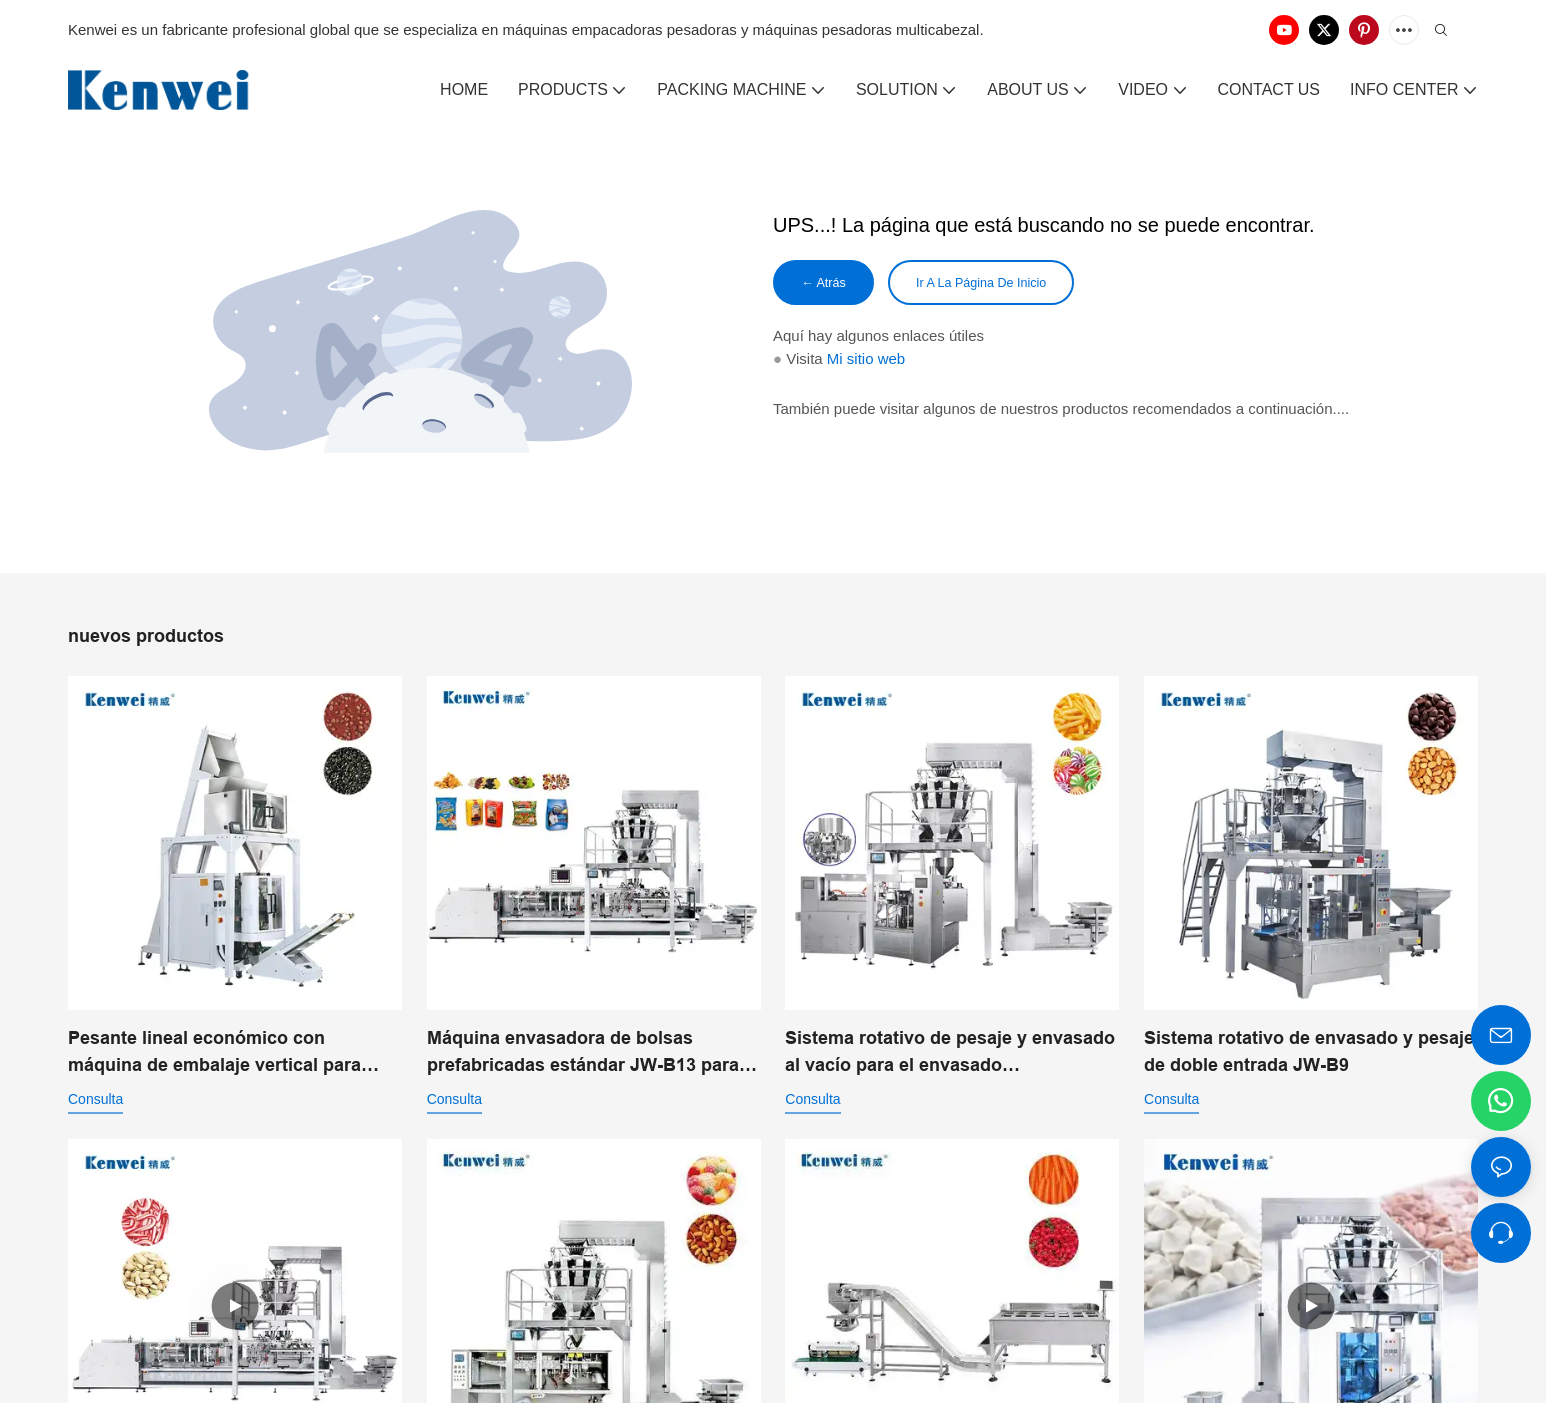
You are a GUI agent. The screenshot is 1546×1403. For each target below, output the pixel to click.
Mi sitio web (866, 361)
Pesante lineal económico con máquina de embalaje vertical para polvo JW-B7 (214, 1053)
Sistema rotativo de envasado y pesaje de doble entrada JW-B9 (1309, 1051)
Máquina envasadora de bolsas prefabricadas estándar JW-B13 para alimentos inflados (583, 1053)
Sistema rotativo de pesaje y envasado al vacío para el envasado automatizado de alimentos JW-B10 (950, 1053)
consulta (95, 1099)
